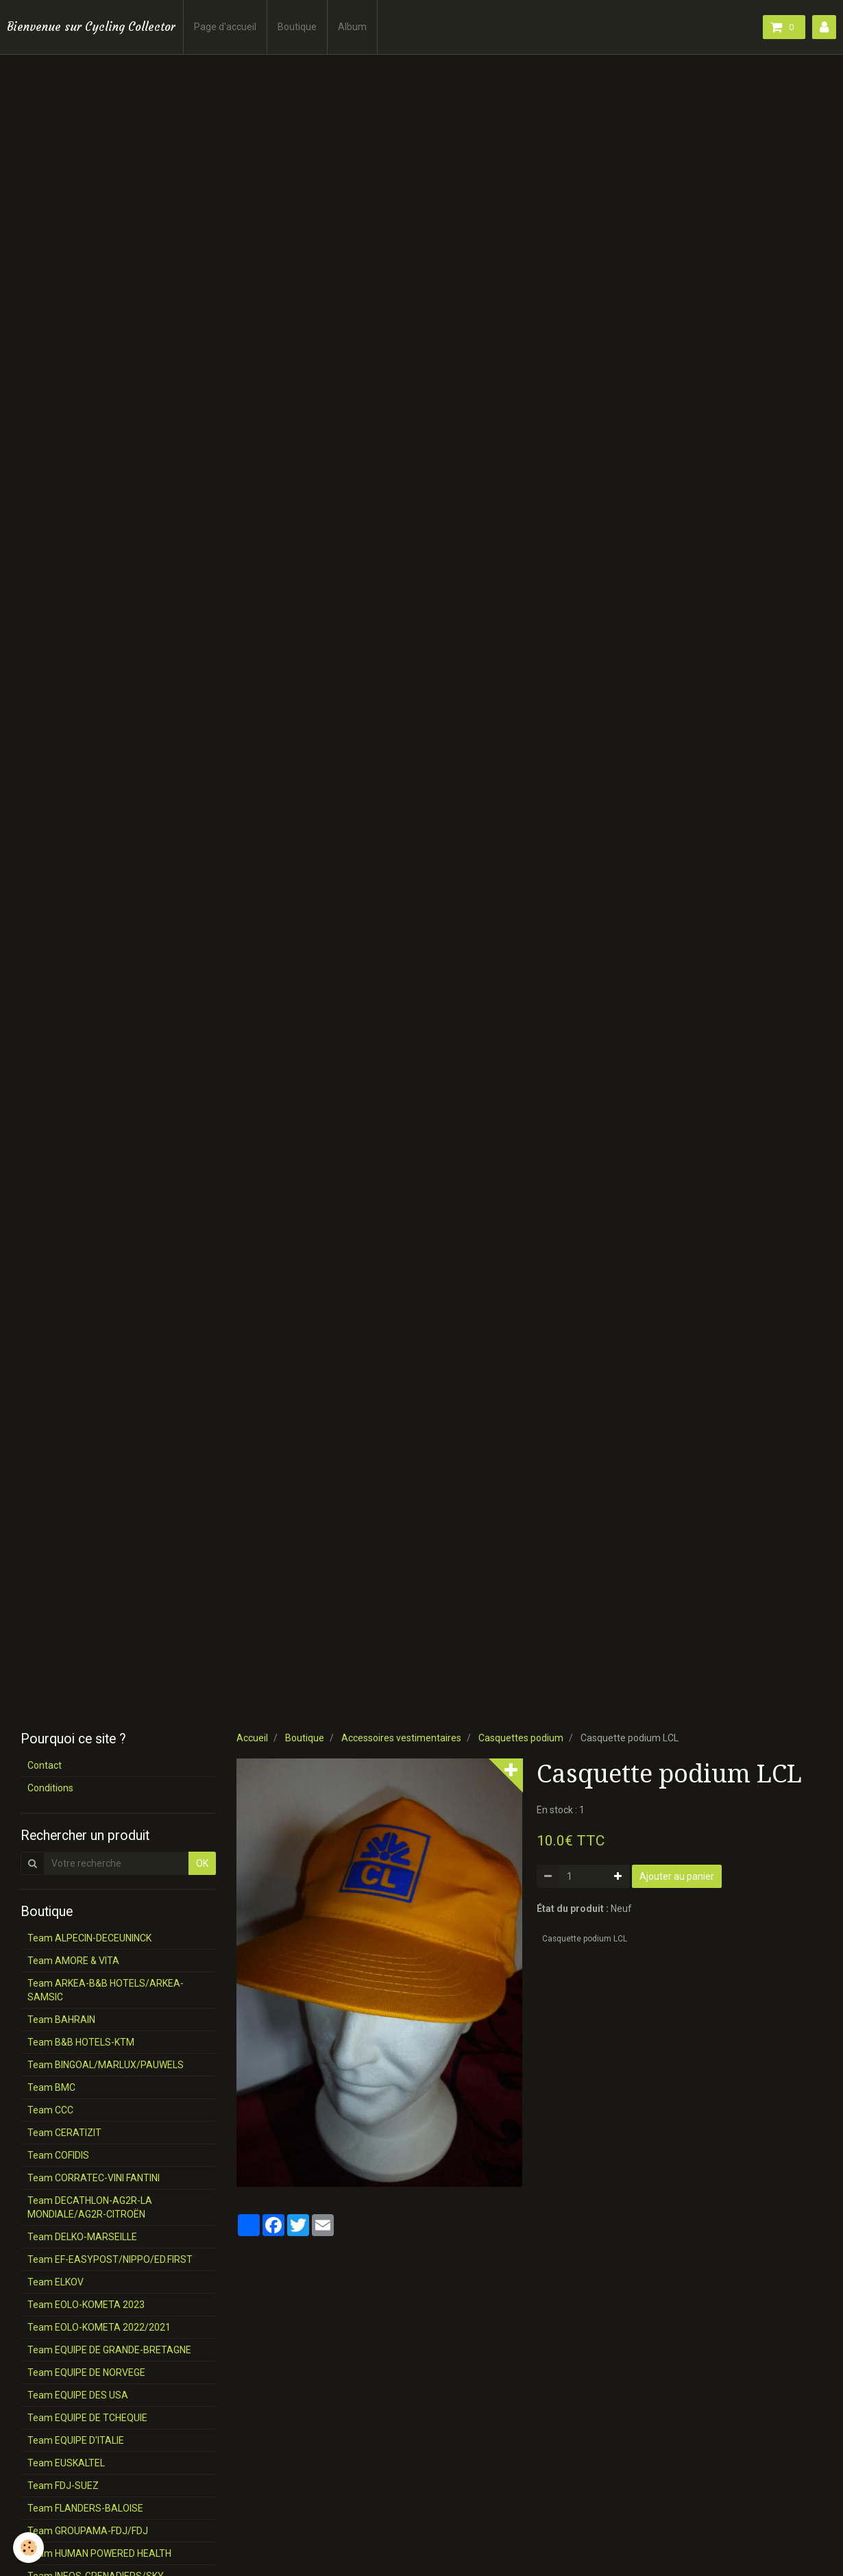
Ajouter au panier (676, 1876)
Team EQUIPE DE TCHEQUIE (87, 2417)
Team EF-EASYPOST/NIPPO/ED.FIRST (110, 2259)
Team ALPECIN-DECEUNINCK (89, 1938)
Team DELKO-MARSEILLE (82, 2236)
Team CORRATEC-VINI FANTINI (93, 2177)
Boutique (297, 26)
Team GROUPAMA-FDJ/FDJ (87, 2530)
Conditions (50, 1787)
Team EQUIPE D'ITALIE (75, 2440)
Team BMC (51, 2087)
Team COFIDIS (58, 2155)
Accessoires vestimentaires (401, 1737)
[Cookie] (29, 2547)
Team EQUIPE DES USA (77, 2395)
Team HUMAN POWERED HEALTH (99, 2553)
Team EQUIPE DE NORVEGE (86, 2372)
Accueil (252, 1737)
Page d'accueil (225, 26)
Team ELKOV (55, 2282)
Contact (44, 1765)
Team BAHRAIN (61, 2019)
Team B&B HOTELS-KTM (80, 2042)
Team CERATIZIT (64, 2132)
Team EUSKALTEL (66, 2462)
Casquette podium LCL (584, 1938)
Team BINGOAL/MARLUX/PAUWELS (105, 2064)
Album (352, 26)
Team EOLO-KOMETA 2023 (86, 2304)
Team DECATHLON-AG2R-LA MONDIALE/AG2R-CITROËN (89, 2207)
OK (202, 1863)
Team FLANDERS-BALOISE (85, 2508)
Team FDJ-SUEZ (63, 2485)
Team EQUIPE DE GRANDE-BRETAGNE (109, 2349)
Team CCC (50, 2110)
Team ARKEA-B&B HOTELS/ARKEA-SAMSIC (105, 1990)
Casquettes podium (520, 1737)
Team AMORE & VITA (73, 1960)
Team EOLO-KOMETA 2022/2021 (99, 2327)
